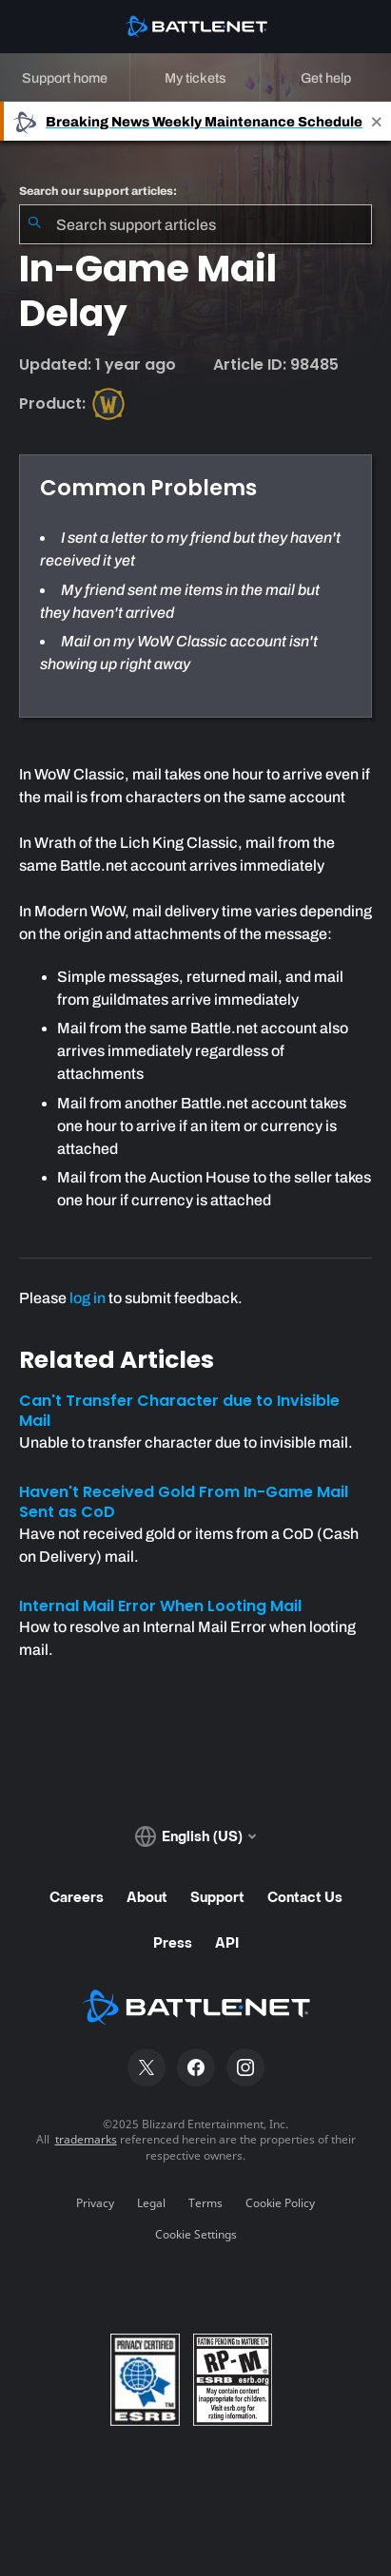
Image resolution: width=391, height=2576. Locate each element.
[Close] (376, 121)
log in (87, 1298)
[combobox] (195, 224)
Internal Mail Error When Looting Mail (160, 1606)
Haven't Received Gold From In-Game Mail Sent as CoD (183, 1502)
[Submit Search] (34, 224)
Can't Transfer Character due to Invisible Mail (179, 1411)
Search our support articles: (98, 191)
